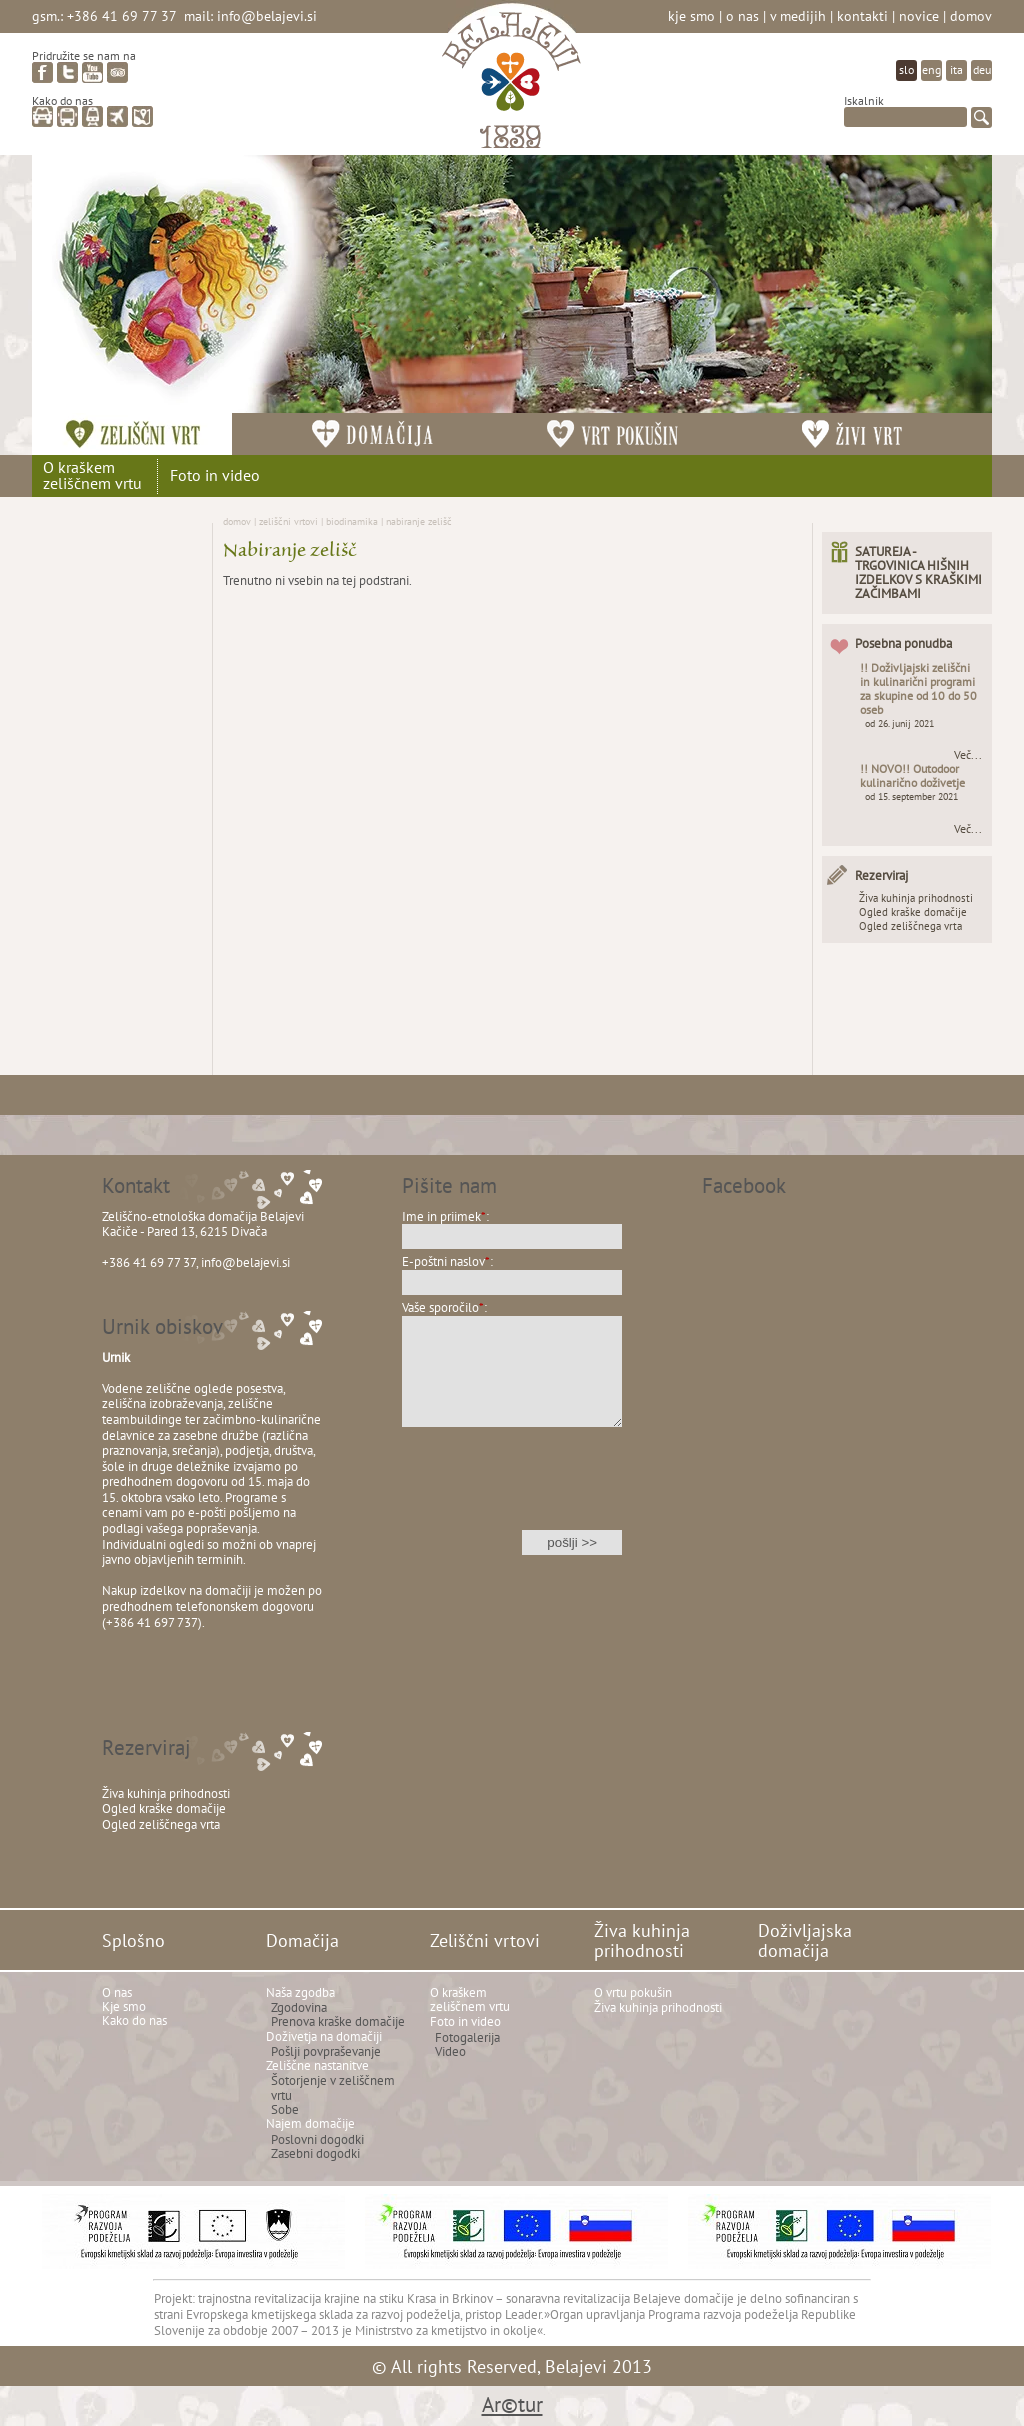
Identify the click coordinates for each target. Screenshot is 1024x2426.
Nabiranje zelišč (419, 521)
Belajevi (511, 83)
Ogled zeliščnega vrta (910, 926)
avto (42, 116)
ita (956, 69)
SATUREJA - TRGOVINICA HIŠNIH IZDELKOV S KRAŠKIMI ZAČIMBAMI (918, 572)
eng (931, 69)
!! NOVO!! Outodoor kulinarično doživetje (912, 775)
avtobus (67, 116)
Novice (919, 15)
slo (906, 69)
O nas (742, 15)
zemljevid (142, 116)
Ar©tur (512, 2404)
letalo (117, 116)
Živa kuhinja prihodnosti (916, 898)
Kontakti (862, 15)
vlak (92, 116)
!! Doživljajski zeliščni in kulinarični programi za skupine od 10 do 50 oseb (918, 688)
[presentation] (512, 1491)
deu (982, 69)
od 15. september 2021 (911, 796)
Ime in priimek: (445, 1216)
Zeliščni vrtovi (288, 521)
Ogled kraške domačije (913, 912)
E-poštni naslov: (447, 1261)
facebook (42, 72)
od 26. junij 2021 (899, 723)
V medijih (798, 15)
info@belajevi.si (267, 15)
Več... (968, 755)
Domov (971, 15)
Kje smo (691, 15)
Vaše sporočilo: (444, 1307)
